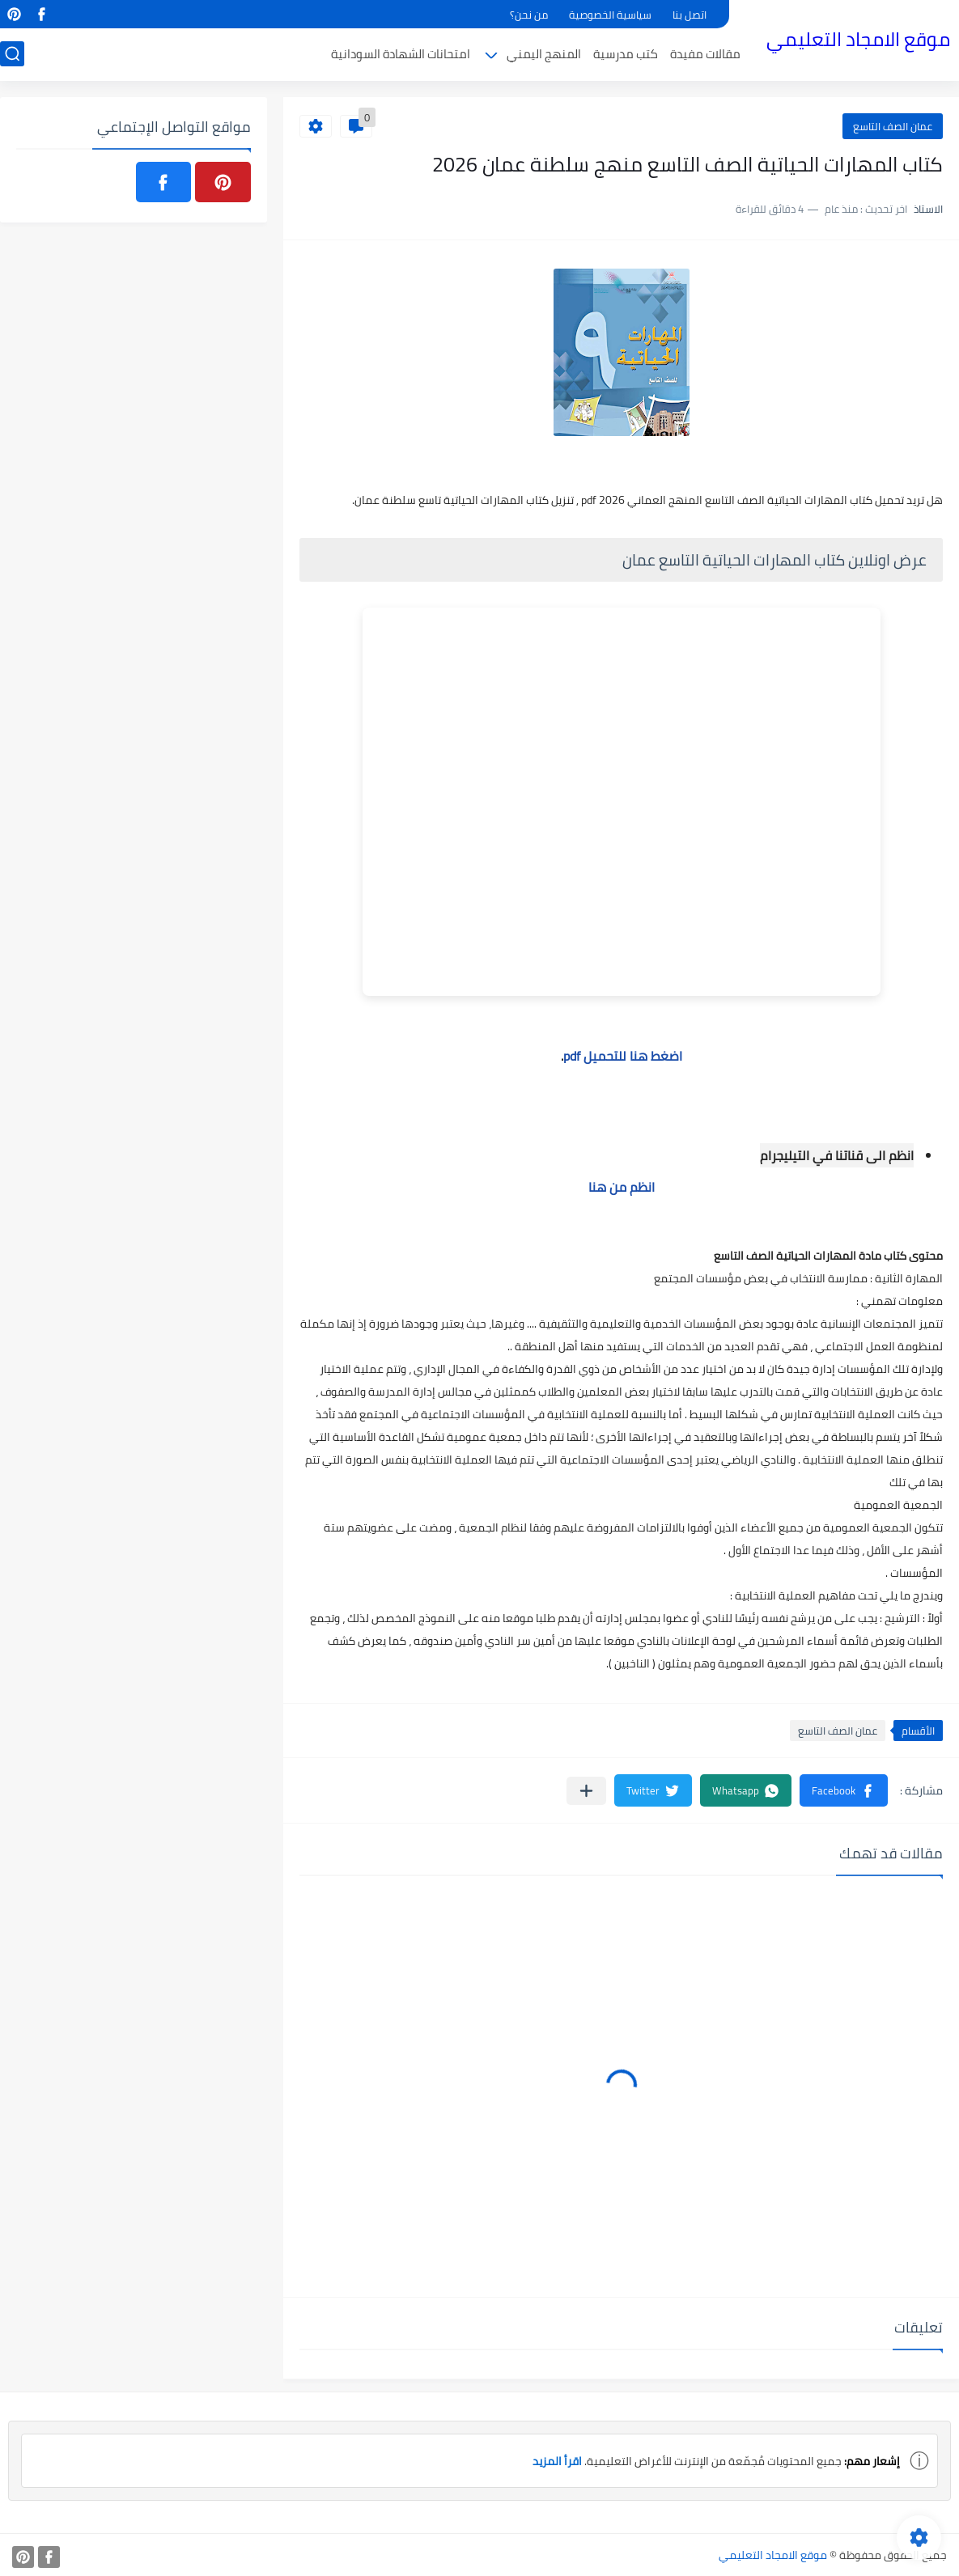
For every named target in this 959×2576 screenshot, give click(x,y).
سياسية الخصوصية (610, 14)
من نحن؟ (529, 14)
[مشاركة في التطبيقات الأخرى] (586, 1791)
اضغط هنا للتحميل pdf (622, 1056)
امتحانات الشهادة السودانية (400, 54)
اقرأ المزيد (557, 2461)
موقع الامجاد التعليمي (858, 39)
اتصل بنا (690, 14)
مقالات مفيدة (705, 54)
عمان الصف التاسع (892, 126)
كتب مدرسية (625, 54)
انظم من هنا (621, 1187)
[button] (844, 1790)
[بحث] (12, 53)
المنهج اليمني (544, 54)
